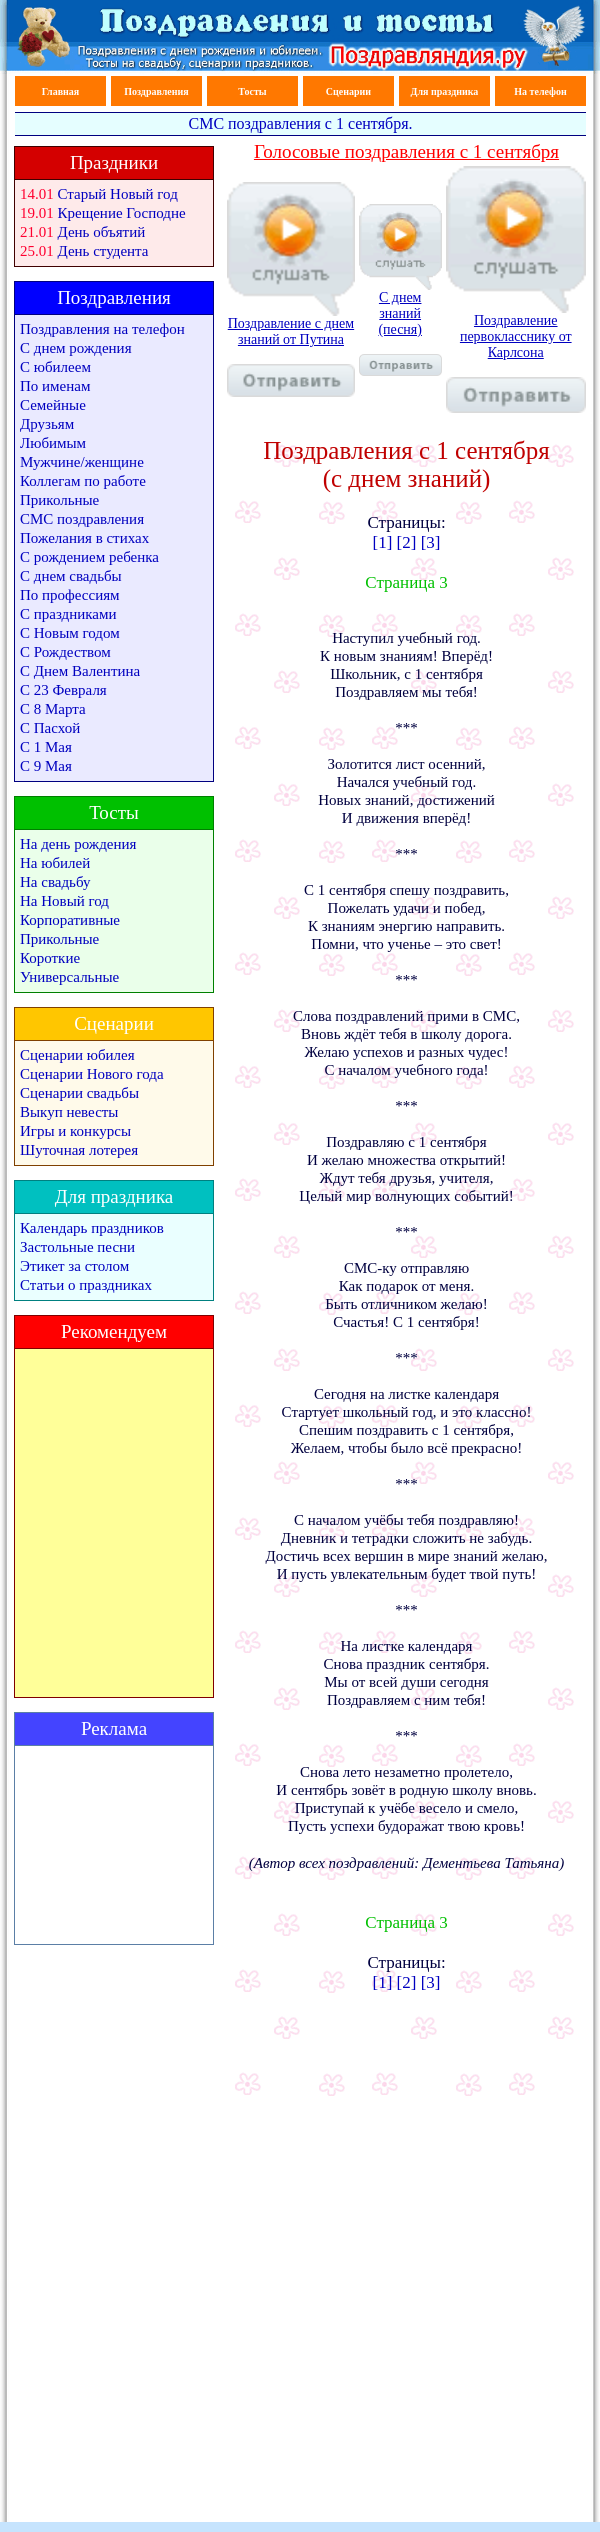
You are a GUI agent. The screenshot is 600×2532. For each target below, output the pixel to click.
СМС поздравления (82, 519)
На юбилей (55, 863)
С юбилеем (55, 367)
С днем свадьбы (71, 576)
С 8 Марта (53, 709)
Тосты (252, 91)
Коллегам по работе (83, 481)
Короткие (50, 958)
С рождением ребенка (89, 557)
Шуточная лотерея (79, 1150)
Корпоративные (70, 920)
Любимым (53, 443)
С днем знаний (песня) (400, 332)
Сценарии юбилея (77, 1055)
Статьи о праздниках (86, 1285)
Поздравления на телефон (102, 329)
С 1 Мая (46, 747)
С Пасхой (50, 728)
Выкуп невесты (69, 1112)
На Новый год (64, 901)
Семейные (53, 405)
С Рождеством (65, 652)
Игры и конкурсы (75, 1131)
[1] (383, 542)
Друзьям (47, 424)
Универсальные (69, 977)
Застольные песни (77, 1247)
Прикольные (59, 500)
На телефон (540, 91)
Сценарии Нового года (92, 1074)
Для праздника (445, 91)
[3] (431, 542)
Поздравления (156, 91)
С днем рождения (76, 348)
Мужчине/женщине (82, 462)
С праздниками (68, 614)
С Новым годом (70, 633)
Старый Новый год (118, 194)
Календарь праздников (92, 1228)
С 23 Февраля (63, 690)
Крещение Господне (122, 213)
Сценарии (348, 91)
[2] (407, 542)
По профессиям (70, 595)
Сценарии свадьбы (79, 1093)
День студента (103, 251)
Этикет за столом (74, 1266)
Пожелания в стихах (84, 538)
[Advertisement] (114, 1845)
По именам (55, 386)
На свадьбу (55, 882)
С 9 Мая (46, 766)
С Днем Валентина (80, 671)
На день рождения (78, 844)
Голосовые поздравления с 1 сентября (406, 151)
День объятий (102, 232)
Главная (60, 91)
